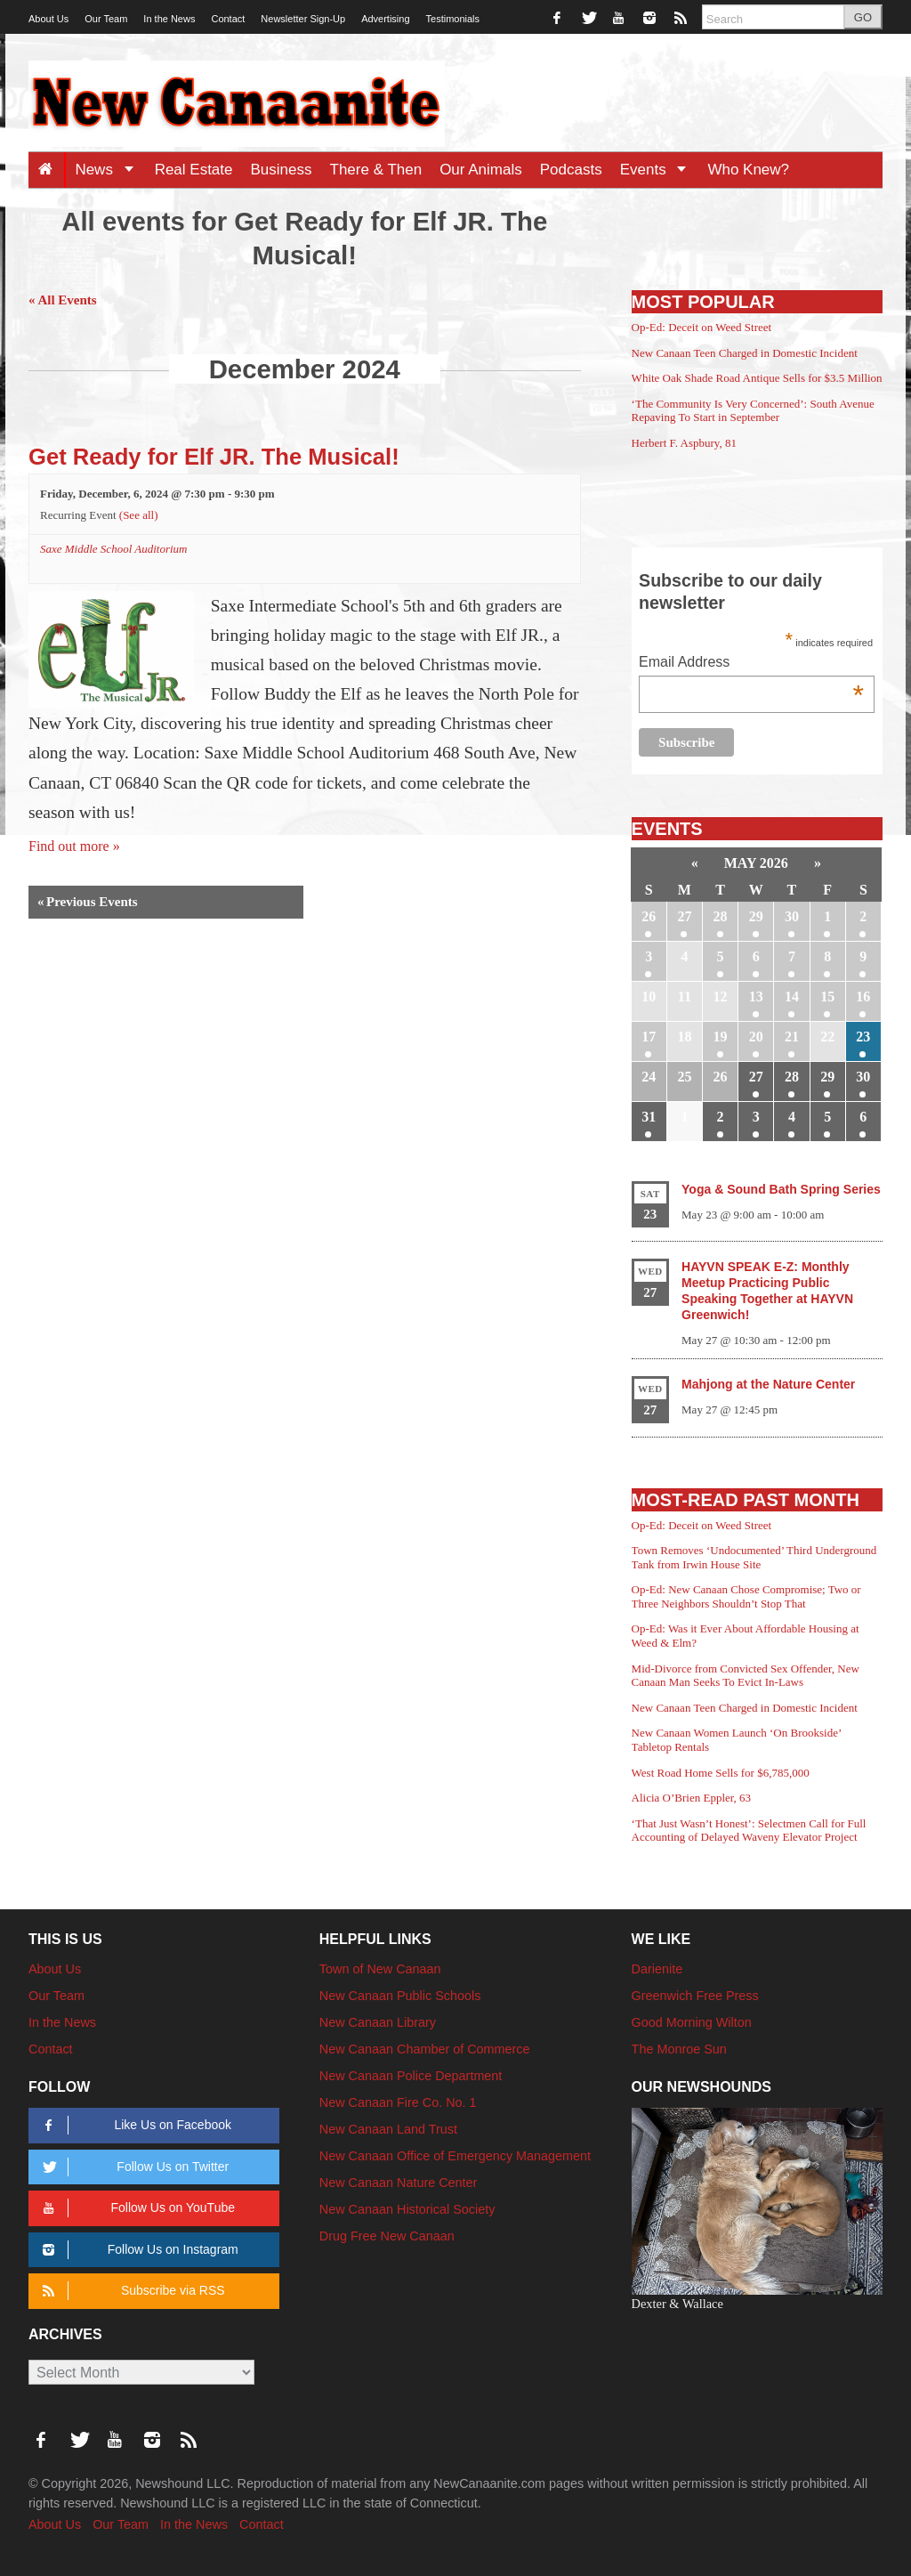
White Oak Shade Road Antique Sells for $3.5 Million (757, 378)
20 (756, 1036)
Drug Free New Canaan (387, 2236)
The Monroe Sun (679, 2049)
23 (863, 1036)
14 (792, 996)
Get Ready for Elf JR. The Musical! (213, 456)
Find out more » (74, 846)
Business (281, 169)
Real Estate (194, 169)
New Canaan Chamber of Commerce (424, 2049)
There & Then (376, 169)
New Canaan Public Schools (400, 1996)
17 (648, 1036)
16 (863, 996)
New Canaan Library (377, 2022)
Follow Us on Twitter (132, 2167)
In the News (169, 18)
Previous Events (87, 902)
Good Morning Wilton (692, 2022)
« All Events (62, 300)
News (110, 169)
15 (827, 996)
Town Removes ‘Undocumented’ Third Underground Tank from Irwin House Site (754, 1557)
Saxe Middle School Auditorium (113, 548)
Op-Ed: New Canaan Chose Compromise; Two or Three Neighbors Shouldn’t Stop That (746, 1596)
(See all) (138, 515)
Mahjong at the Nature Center (768, 1384)
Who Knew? (748, 169)
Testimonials (453, 18)
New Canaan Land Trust (388, 2129)
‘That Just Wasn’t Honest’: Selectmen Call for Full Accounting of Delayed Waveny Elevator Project (749, 1830)
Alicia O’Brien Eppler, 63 (692, 1797)
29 (756, 916)
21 (792, 1036)
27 (684, 916)
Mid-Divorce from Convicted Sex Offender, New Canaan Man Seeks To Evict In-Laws (745, 1675)
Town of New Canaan (380, 1969)
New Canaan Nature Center (398, 2182)
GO (863, 17)
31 (648, 1116)
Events (659, 169)
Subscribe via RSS (130, 2290)
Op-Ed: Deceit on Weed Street (702, 327)
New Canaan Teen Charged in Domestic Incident (745, 353)
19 (720, 1036)
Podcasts (571, 169)
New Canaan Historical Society (407, 2209)
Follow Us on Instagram (137, 2249)
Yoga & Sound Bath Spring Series (781, 1189)
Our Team (106, 18)
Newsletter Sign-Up (303, 18)
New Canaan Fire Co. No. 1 (398, 2102)
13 (756, 996)
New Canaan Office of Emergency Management (455, 2156)
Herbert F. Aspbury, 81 (684, 443)
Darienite (657, 1969)
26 (648, 916)
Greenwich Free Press (695, 1996)
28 (720, 916)
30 (792, 916)
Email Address (751, 663)
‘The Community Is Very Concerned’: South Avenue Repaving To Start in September (753, 411)
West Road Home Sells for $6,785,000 (721, 1772)
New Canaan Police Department (411, 2076)
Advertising (385, 18)
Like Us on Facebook (133, 2125)
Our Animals (480, 169)
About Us (48, 18)
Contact (228, 18)
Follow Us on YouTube (135, 2208)
